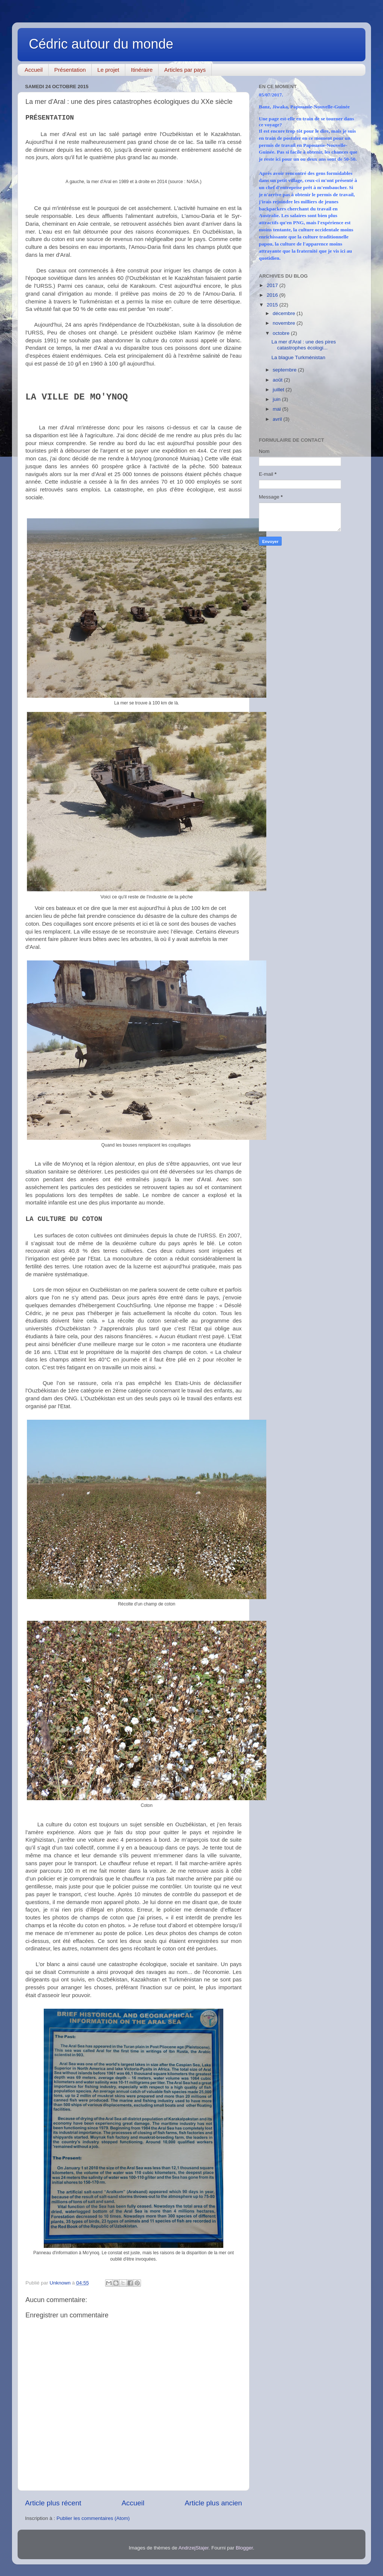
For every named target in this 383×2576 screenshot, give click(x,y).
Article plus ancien (213, 2503)
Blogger (244, 2548)
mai (277, 409)
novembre (285, 323)
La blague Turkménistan (298, 357)
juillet (279, 389)
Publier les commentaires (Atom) (93, 2518)
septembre (285, 370)
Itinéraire (142, 70)
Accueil (34, 70)
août (278, 380)
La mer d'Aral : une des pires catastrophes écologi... (304, 345)
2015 (273, 305)
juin (277, 399)
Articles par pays (185, 70)
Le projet (108, 70)
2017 (273, 285)
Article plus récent (53, 2503)
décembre (285, 313)
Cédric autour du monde (101, 44)
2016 (273, 295)
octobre (282, 333)
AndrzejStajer (193, 2548)
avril (278, 419)
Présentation (70, 70)
